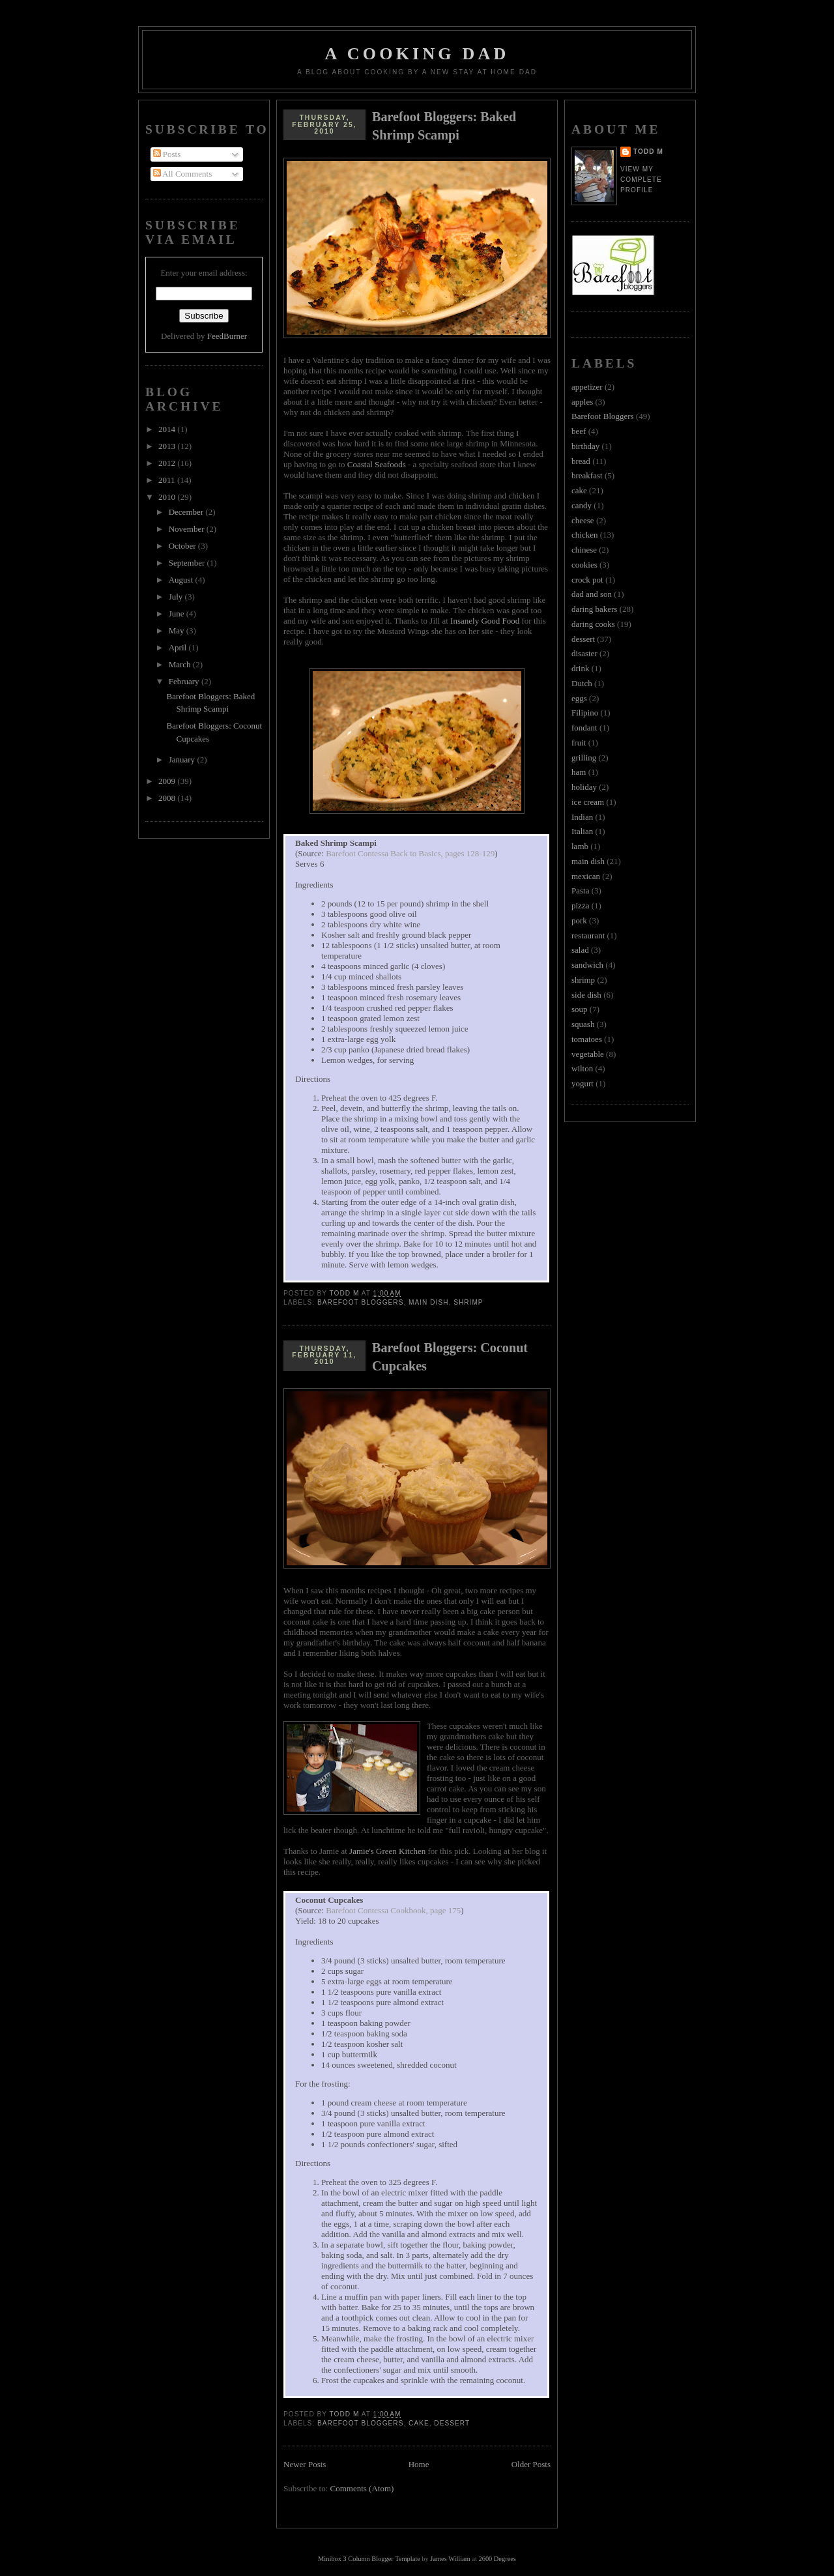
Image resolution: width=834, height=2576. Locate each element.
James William (450, 2558)
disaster (584, 653)
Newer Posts (304, 2464)
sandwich (587, 965)
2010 (167, 497)
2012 (167, 463)
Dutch (581, 683)
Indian (582, 817)
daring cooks (593, 624)
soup (579, 1009)
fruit (578, 742)
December (187, 512)
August (182, 580)
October (183, 546)
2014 (167, 429)
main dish (428, 1302)
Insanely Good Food (484, 621)
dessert (452, 2423)
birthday (585, 446)
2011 (167, 480)
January (183, 759)
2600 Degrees (496, 2558)
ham (578, 772)
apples (582, 402)
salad (580, 950)
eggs (579, 698)
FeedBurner (227, 336)
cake (419, 2423)
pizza (580, 905)
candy (581, 505)
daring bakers (594, 609)
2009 (167, 781)
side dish (586, 995)
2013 (167, 446)
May (177, 630)
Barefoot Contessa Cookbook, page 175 (393, 1910)
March (181, 664)
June (177, 613)
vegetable (587, 1054)
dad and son (591, 594)
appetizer (587, 387)
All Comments (182, 174)
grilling (583, 757)
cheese (582, 520)
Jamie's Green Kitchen (387, 1851)
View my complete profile (641, 180)
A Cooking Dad (417, 53)
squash (582, 1024)
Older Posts (531, 2464)
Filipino (584, 712)
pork (579, 920)
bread (580, 461)
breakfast (587, 475)
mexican (585, 876)
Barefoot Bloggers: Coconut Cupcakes (450, 1356)
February (185, 681)
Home (419, 2464)
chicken (584, 535)
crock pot (587, 580)
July (177, 596)
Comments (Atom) (362, 2488)
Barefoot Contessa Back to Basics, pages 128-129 (410, 853)
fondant (584, 727)
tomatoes (586, 1039)
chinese (584, 550)
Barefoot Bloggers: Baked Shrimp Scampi (444, 125)
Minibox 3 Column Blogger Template (369, 2558)
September (188, 563)
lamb (579, 846)
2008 (167, 798)
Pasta (580, 890)
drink (580, 668)
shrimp (468, 1302)
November (188, 529)
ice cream (587, 802)
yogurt (582, 1083)
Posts (167, 154)
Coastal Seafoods (376, 464)
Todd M (648, 151)
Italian (582, 831)
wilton (582, 1068)
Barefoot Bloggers (360, 1302)
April (179, 647)
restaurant (588, 935)
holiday (584, 787)
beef (578, 431)
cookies (584, 565)
